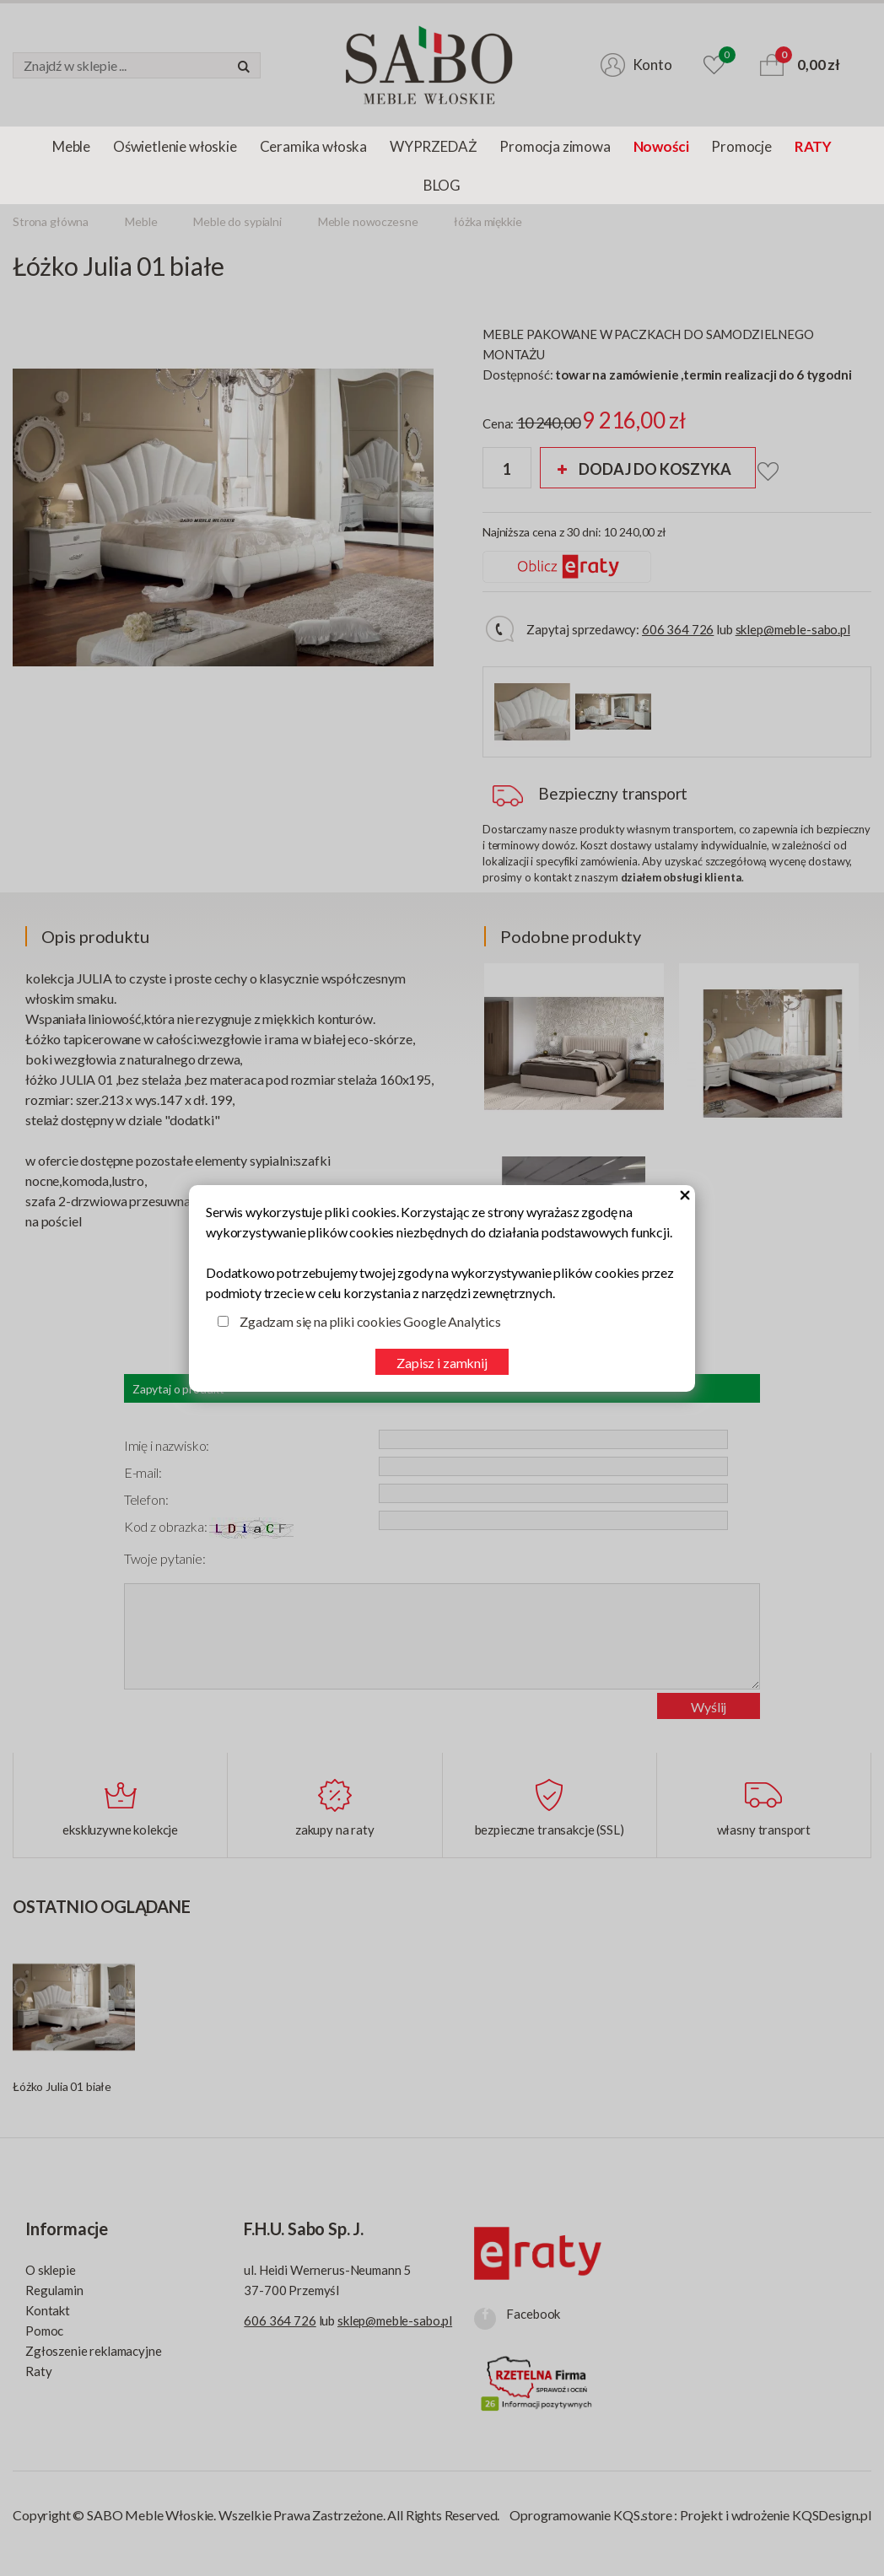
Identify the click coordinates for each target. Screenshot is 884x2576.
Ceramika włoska (313, 146)
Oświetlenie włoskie (175, 146)
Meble (71, 146)
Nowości (661, 146)
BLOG (442, 185)
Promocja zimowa (554, 146)
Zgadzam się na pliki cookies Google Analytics (370, 1321)
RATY (813, 146)
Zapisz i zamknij (441, 1363)
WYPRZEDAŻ (433, 146)
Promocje (741, 146)
